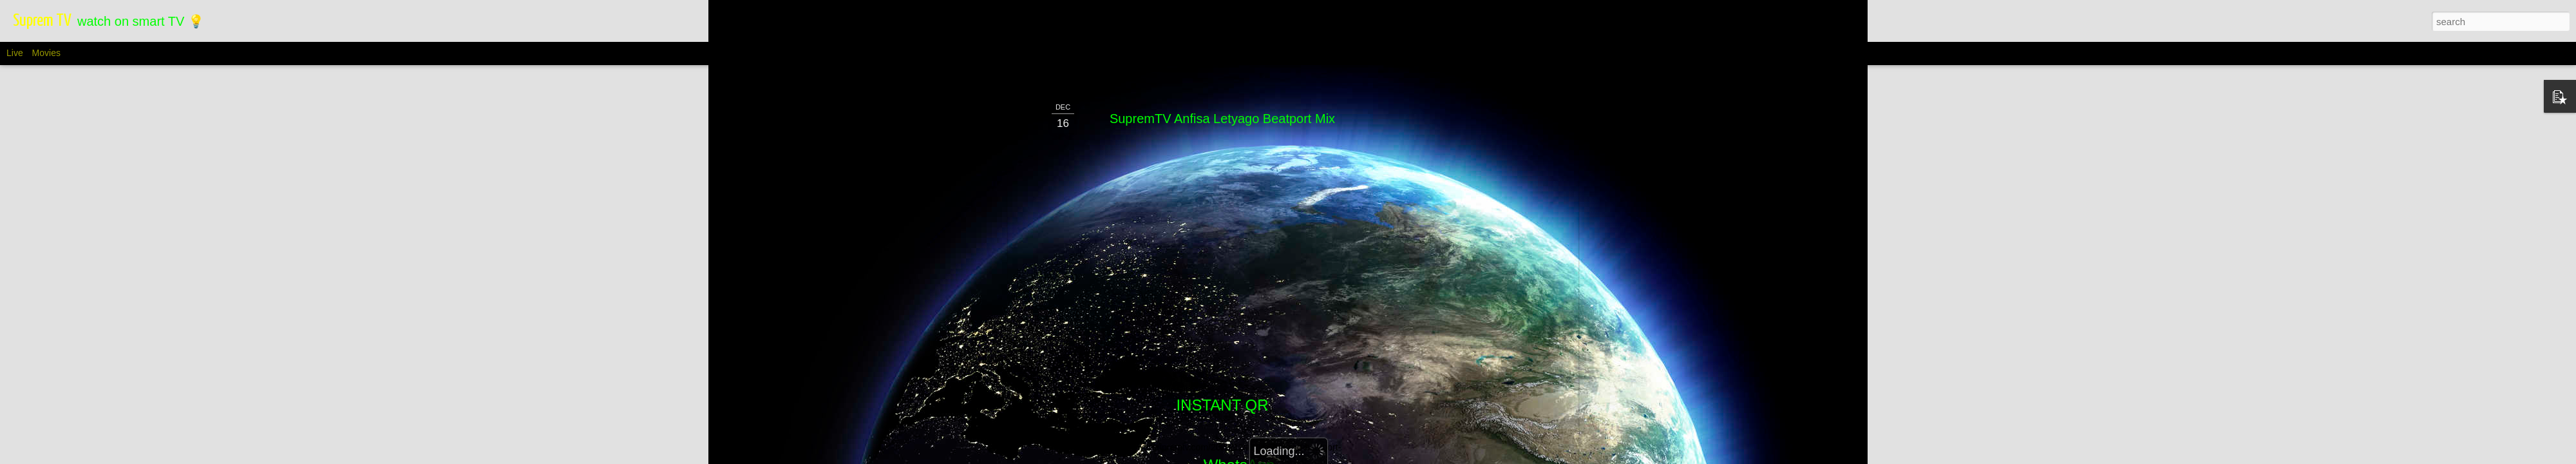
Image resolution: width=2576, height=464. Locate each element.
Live (14, 53)
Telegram (1223, 391)
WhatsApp (1239, 348)
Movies (46, 53)
